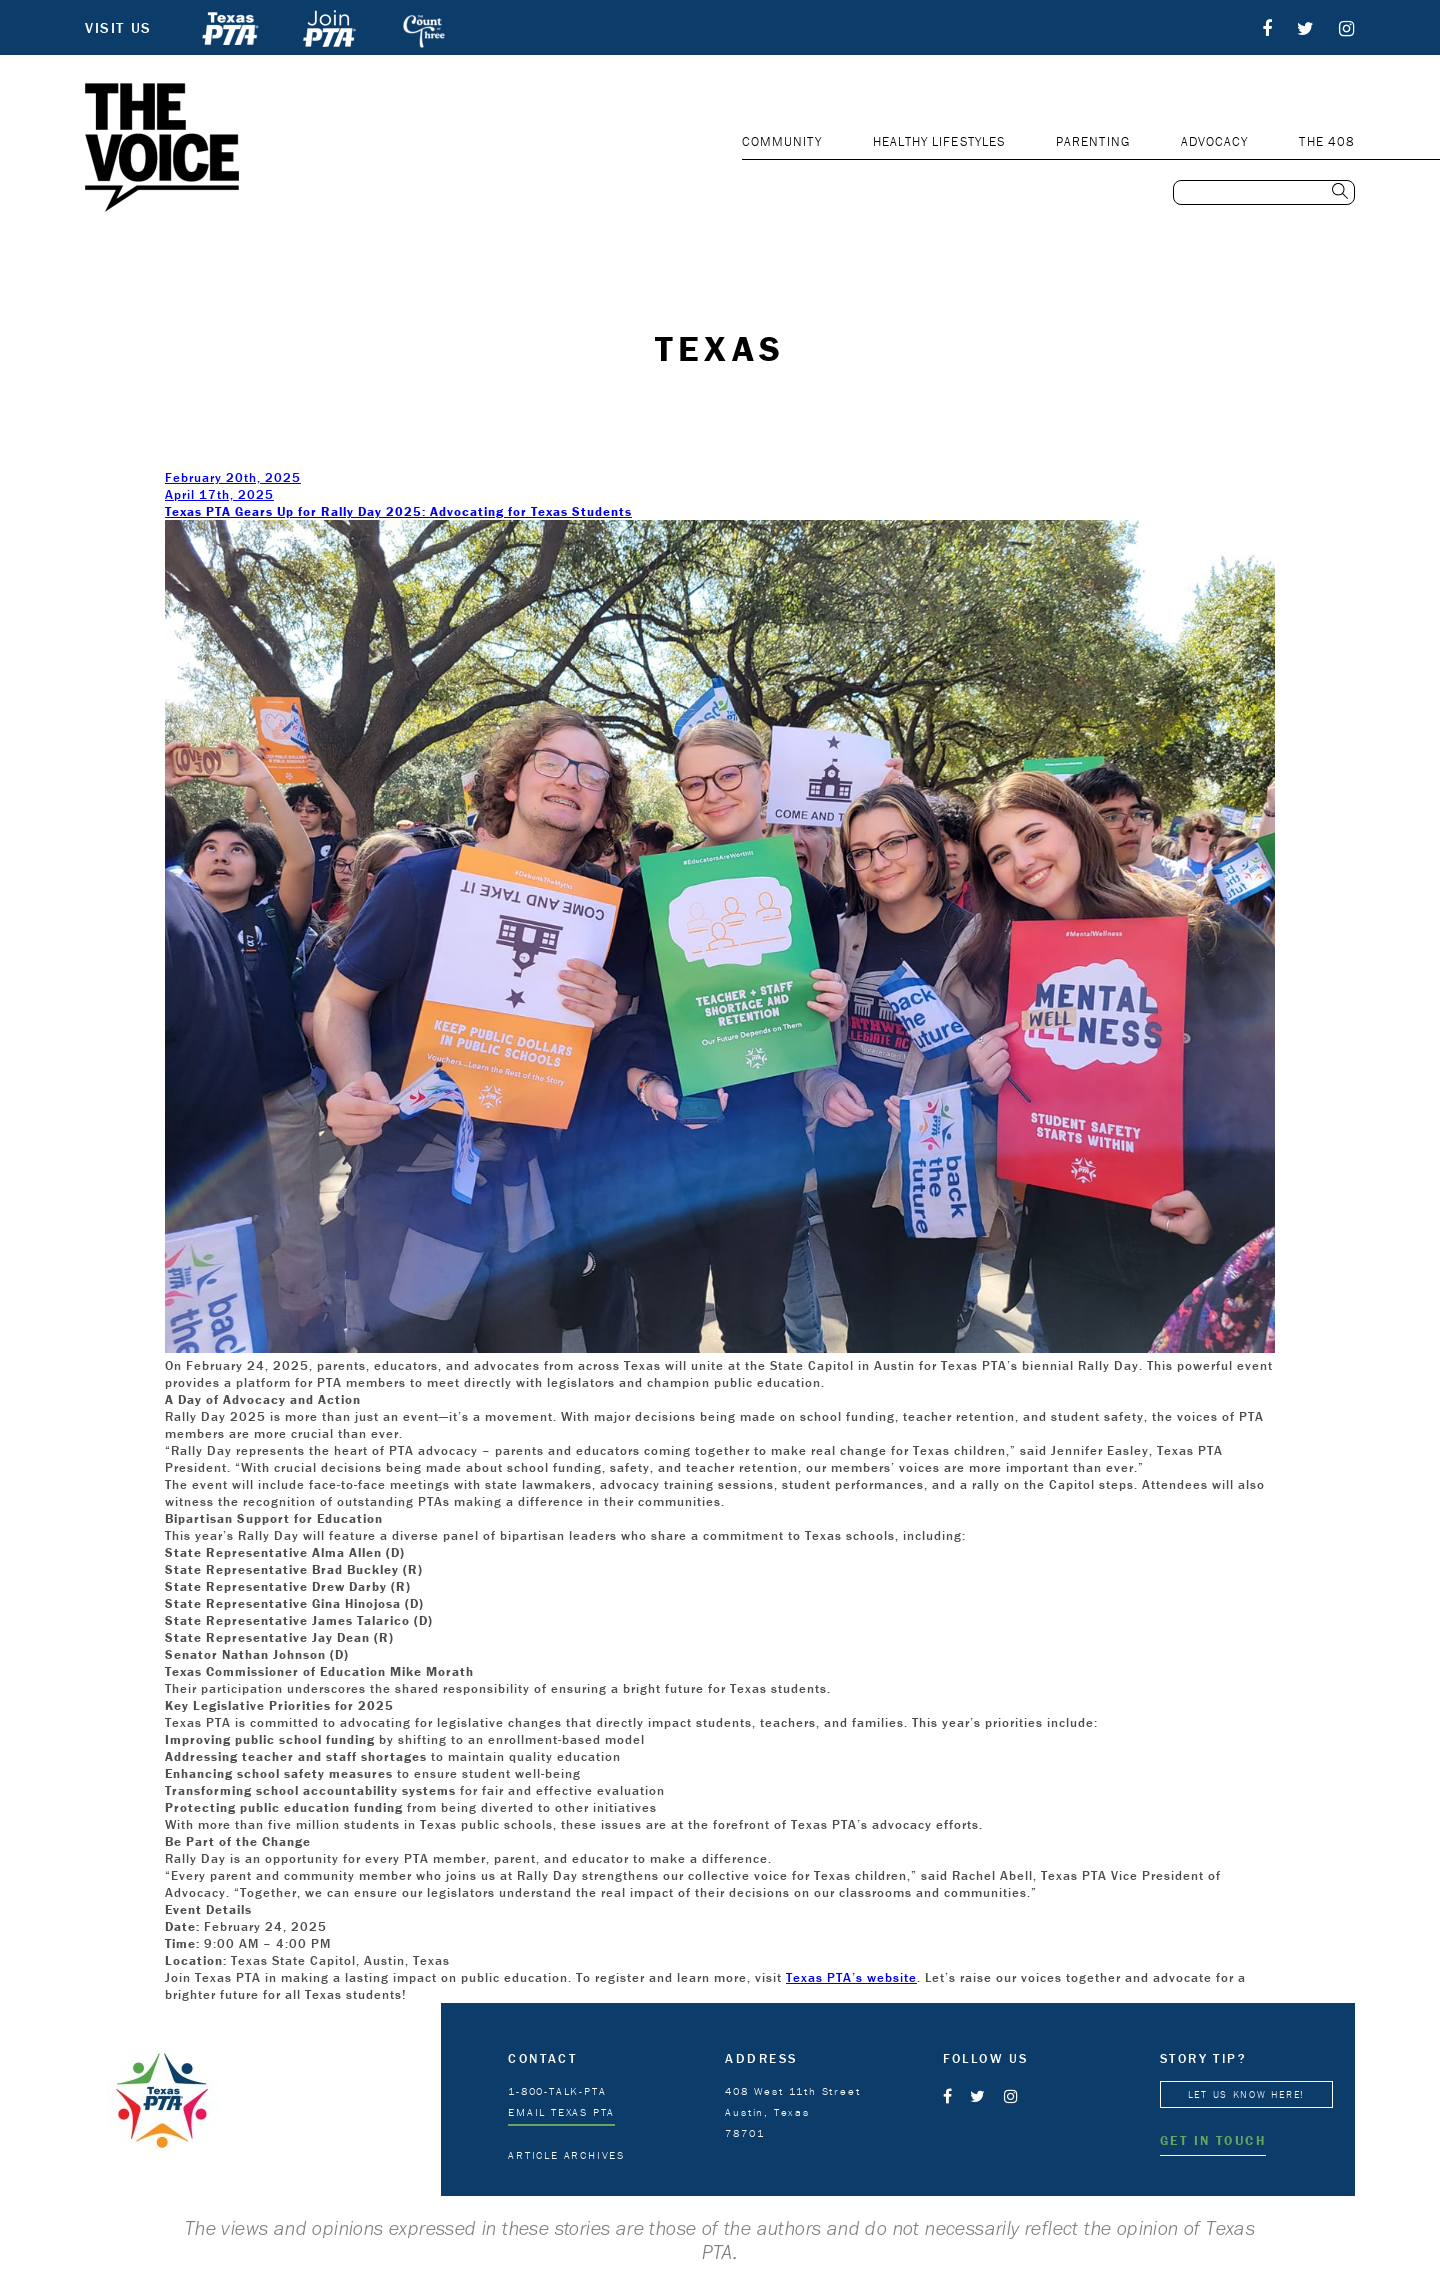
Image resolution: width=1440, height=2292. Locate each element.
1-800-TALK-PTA (557, 2091)
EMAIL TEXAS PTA (561, 2112)
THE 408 (1327, 141)
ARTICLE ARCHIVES (566, 2155)
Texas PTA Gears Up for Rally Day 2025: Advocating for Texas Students (398, 511)
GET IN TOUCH (1213, 2140)
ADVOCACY (1215, 141)
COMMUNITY (782, 141)
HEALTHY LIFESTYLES (939, 141)
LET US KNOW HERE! (1246, 2094)
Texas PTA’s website (851, 1977)
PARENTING (1093, 141)
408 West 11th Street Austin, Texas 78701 (792, 2112)
